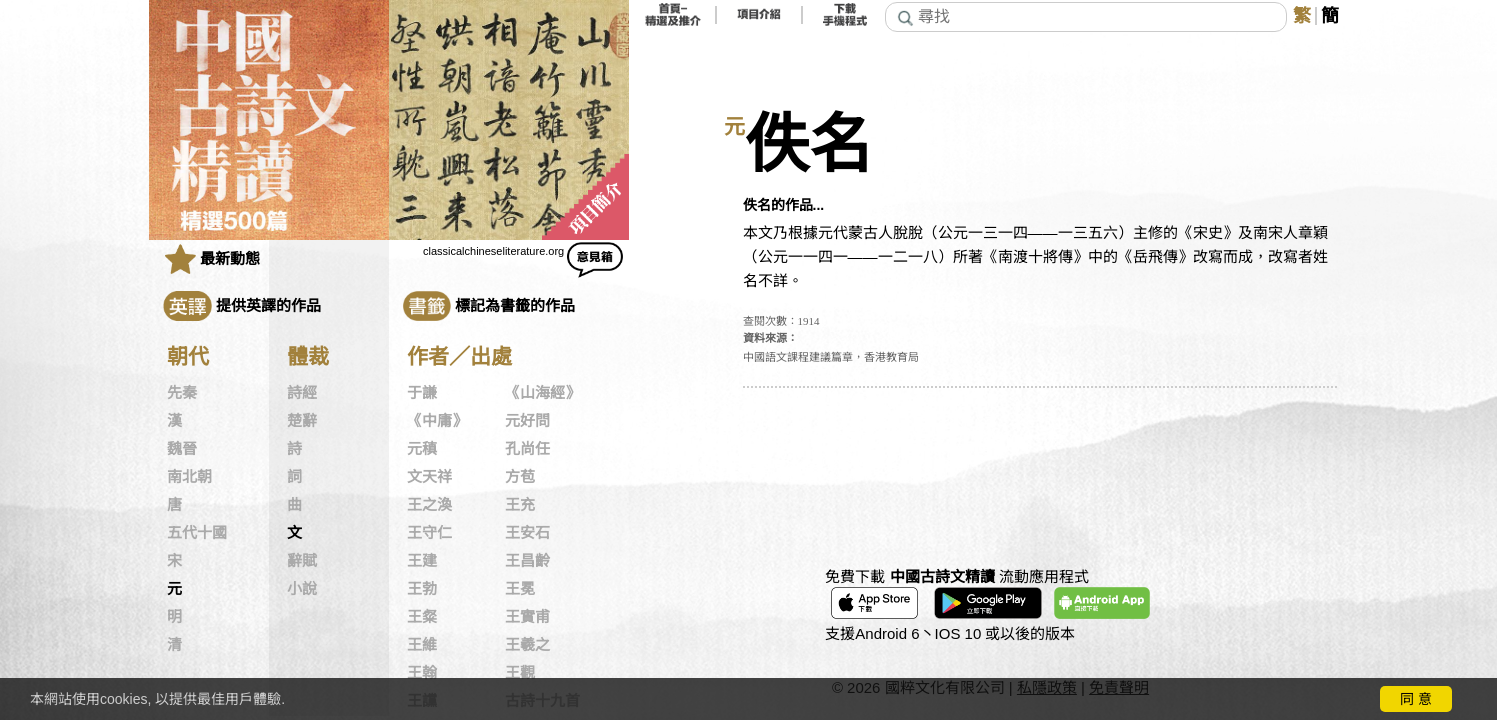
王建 (422, 561)
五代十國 (197, 533)
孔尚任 (527, 449)
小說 (302, 589)
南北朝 (189, 477)
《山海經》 (542, 393)
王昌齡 (527, 561)
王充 (520, 505)
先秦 (182, 393)
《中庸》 (437, 421)
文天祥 (429, 477)
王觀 (520, 673)
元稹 (422, 449)
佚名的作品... (784, 205)
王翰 (422, 673)
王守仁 (429, 533)
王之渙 (429, 505)
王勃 (422, 589)
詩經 (302, 393)
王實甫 (527, 617)
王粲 (422, 617)
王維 (422, 645)
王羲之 (527, 645)
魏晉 (182, 449)
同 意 (1416, 699)
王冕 (520, 589)
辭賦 (302, 561)
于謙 (422, 393)
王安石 (527, 533)
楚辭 (302, 421)
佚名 (809, 145)
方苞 (520, 477)
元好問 (527, 421)
